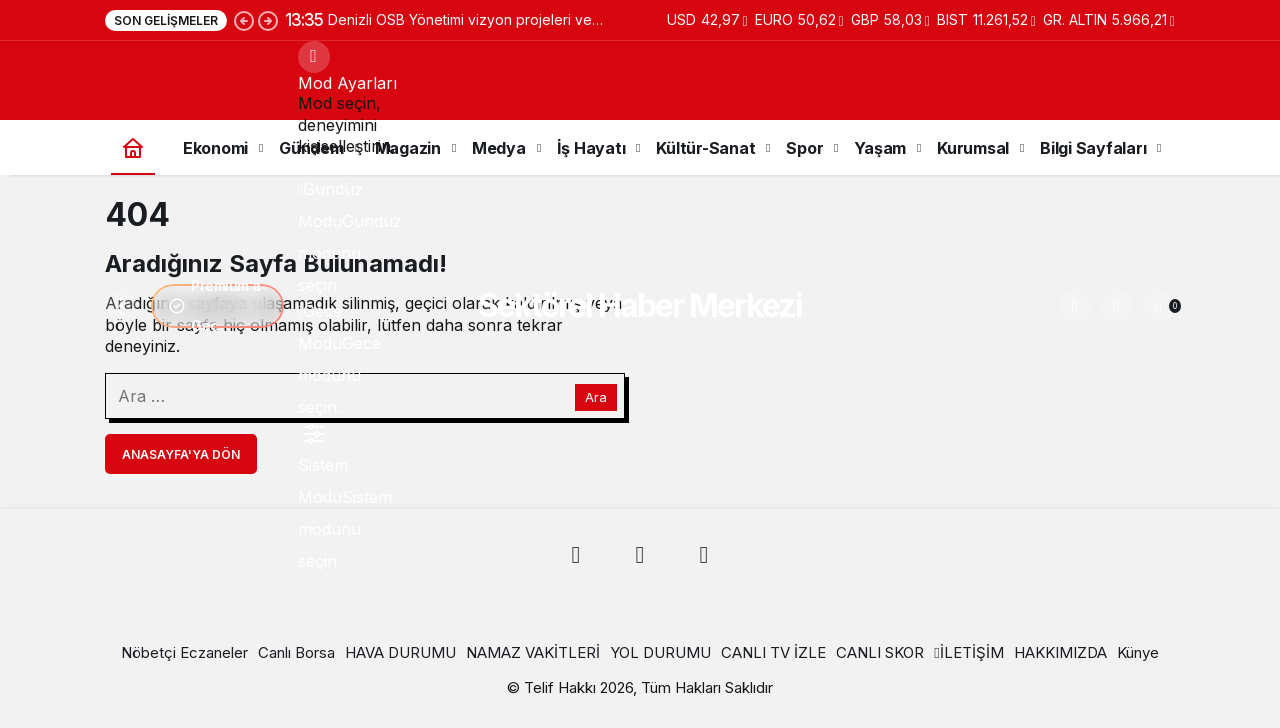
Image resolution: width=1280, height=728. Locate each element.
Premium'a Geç (214, 306)
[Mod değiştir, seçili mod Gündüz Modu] (314, 57)
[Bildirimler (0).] (1159, 306)
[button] (1117, 306)
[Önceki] (244, 20)
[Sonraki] (268, 20)
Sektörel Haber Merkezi (640, 305)
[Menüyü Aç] (121, 306)
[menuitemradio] (314, 189)
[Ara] (1075, 306)
